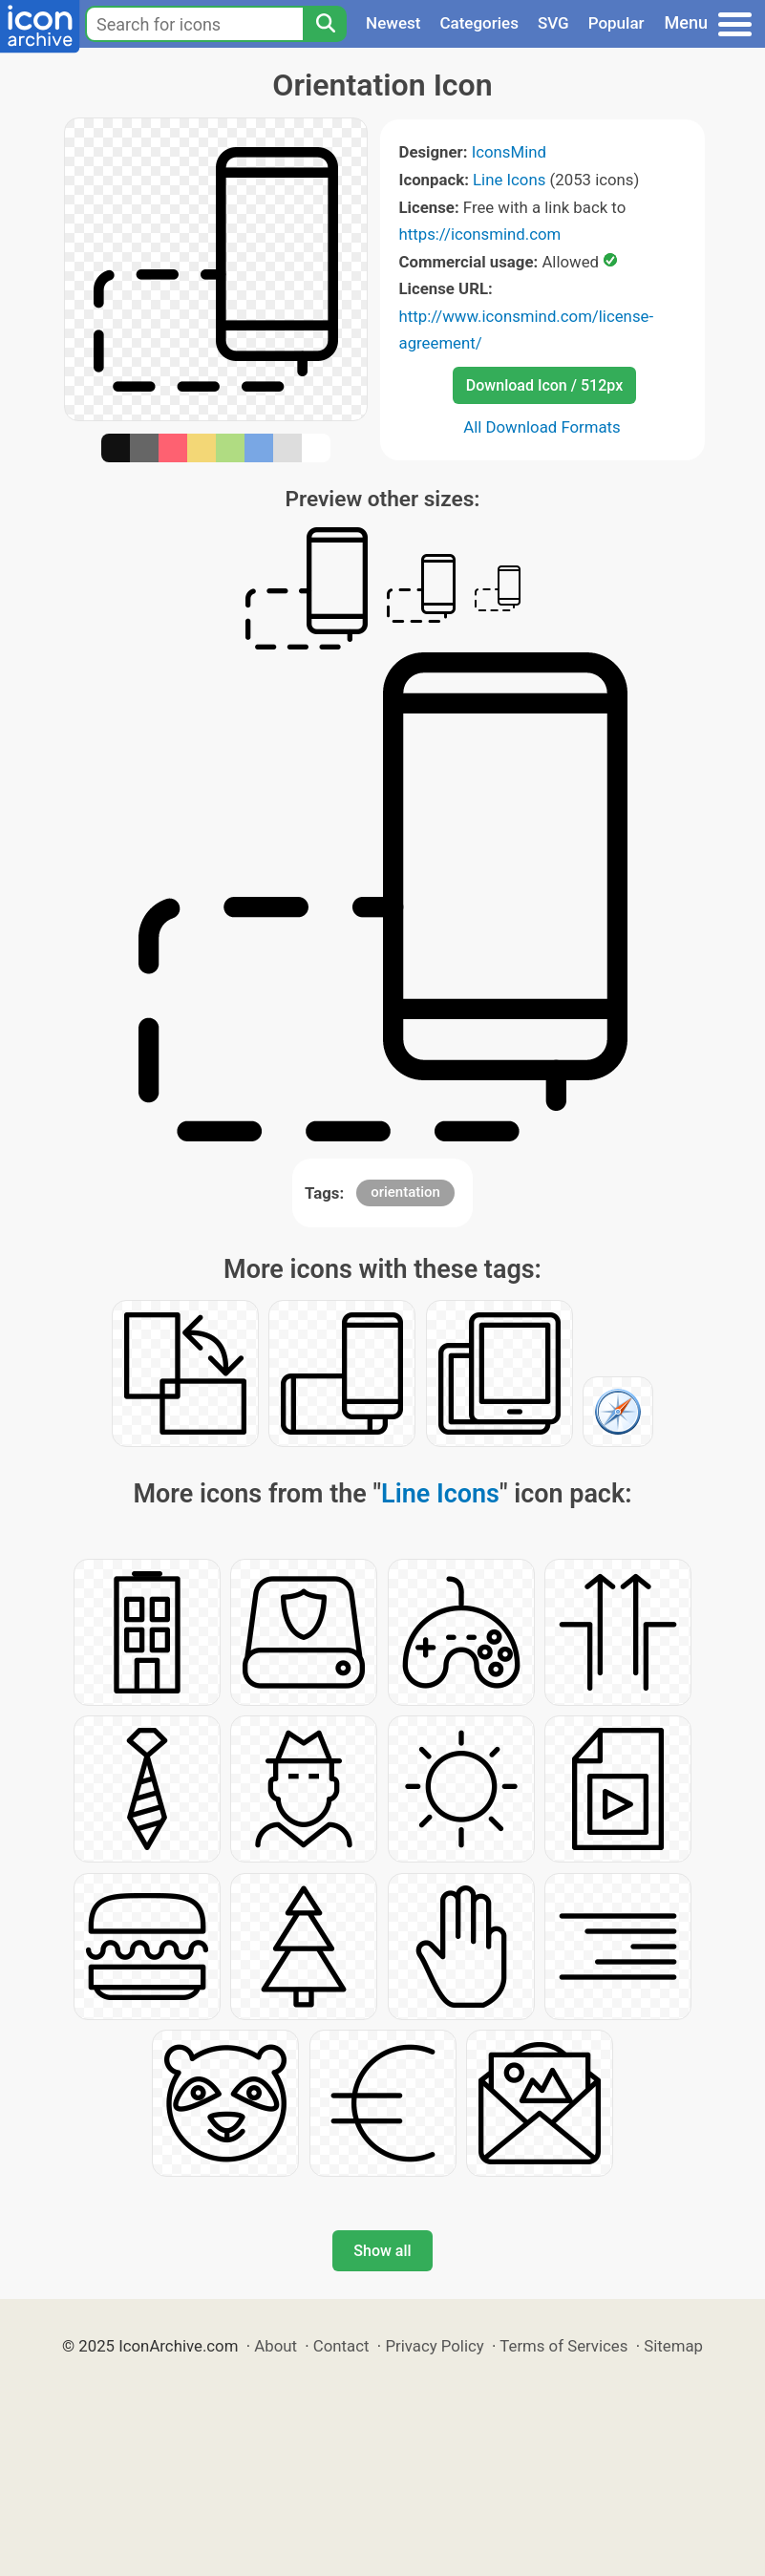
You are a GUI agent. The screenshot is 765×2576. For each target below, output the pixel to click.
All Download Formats (542, 426)
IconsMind (509, 151)
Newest (393, 22)
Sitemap (673, 2345)
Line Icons (509, 179)
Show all (382, 2251)
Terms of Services (563, 2345)
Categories (479, 22)
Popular (616, 22)
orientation (405, 1192)
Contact (341, 2345)
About (275, 2345)
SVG (553, 22)
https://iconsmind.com (480, 234)
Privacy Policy (434, 2345)
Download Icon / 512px (544, 385)
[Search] (325, 24)
